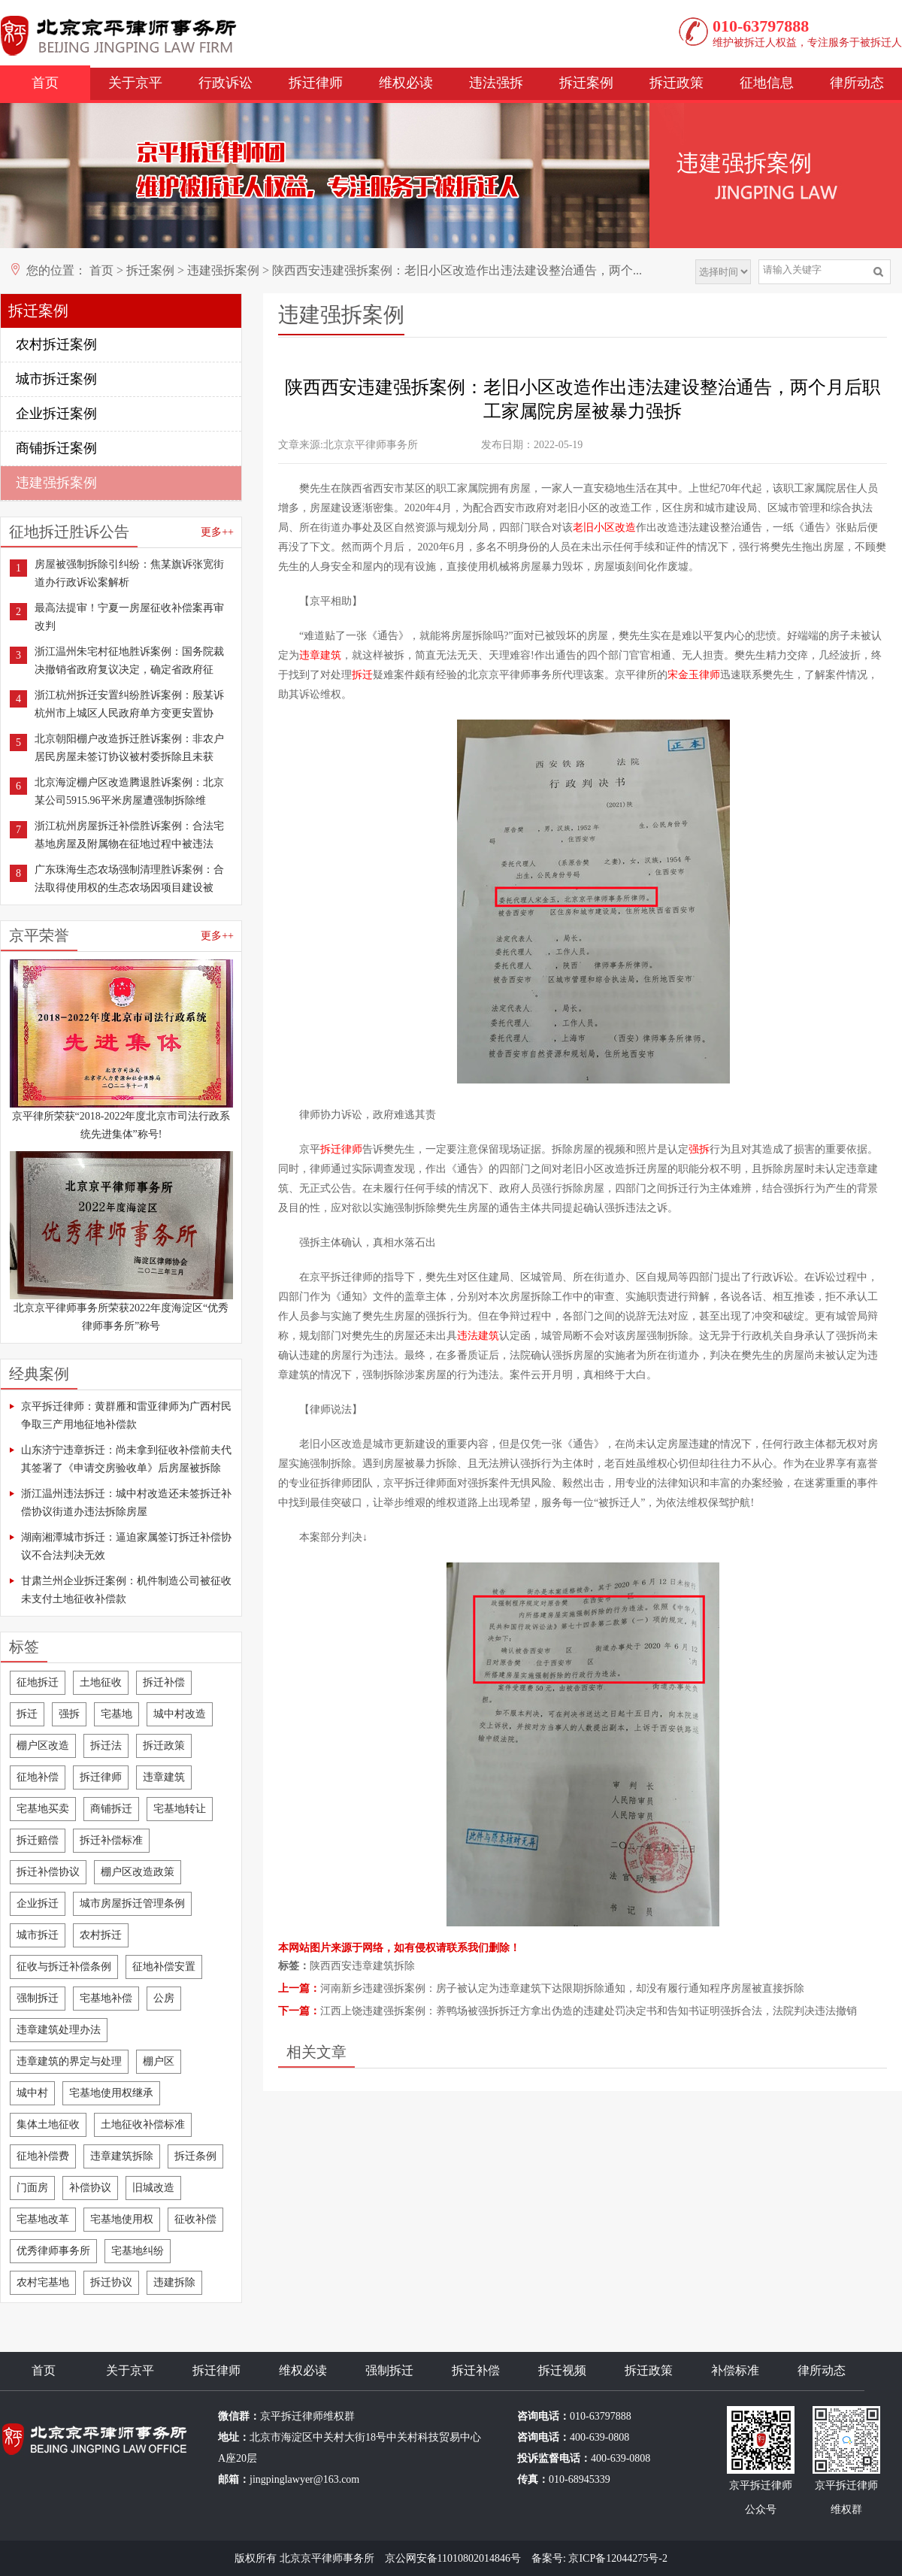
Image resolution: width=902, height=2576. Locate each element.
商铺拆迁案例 (56, 448)
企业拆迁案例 (56, 413)
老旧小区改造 (604, 527)
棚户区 (158, 2061)
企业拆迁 (38, 1903)
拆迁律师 (316, 82)
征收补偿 (195, 2219)
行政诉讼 (225, 82)
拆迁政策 (676, 82)
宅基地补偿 (106, 1998)
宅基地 (116, 1714)
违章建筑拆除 (121, 2156)
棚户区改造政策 (137, 1871)
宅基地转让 (179, 1808)
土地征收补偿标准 (143, 2124)
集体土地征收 (48, 2124)
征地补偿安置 (163, 1966)
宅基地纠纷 (137, 2250)
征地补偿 (38, 1777)
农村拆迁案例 (56, 344)
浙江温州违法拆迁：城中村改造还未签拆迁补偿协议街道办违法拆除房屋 (126, 1502)
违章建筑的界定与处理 (69, 2061)
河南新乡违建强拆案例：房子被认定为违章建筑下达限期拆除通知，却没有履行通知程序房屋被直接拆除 (562, 1988)
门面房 (32, 2187)
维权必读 (406, 82)
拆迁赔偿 (38, 1840)
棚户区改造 (43, 1745)
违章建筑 (164, 1777)
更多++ (217, 532)
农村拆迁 (101, 1935)
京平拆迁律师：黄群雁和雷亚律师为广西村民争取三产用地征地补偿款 (126, 1415)
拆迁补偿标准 (111, 1840)
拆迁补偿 (164, 1682)
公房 (163, 1998)
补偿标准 (735, 2370)
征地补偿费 (43, 2156)
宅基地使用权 (121, 2219)
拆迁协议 (111, 2282)
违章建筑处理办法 (59, 2029)
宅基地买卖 (43, 1808)
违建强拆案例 (223, 270)
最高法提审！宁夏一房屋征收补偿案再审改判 (129, 617)
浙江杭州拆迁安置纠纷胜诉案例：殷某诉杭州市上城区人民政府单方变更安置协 (129, 704)
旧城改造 (153, 2187)
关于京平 (135, 82)
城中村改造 (179, 1714)
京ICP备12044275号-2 (617, 2558)
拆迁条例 (195, 2156)
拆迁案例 (586, 82)
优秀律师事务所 (53, 2250)
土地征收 (101, 1682)
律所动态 (857, 82)
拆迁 (27, 1714)
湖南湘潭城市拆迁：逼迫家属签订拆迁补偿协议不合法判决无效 (126, 1546)
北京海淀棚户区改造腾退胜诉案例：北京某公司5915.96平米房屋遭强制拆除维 (129, 791)
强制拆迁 (38, 1998)
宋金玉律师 (693, 674)
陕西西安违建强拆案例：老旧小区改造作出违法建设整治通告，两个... (457, 270)
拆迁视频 (562, 2370)
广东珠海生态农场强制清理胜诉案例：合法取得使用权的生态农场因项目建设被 (129, 878)
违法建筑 (478, 1335)
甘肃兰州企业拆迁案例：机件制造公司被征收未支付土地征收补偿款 (126, 1590)
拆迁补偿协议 (48, 1871)
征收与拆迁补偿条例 (64, 1966)
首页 (45, 82)
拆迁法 (106, 1745)
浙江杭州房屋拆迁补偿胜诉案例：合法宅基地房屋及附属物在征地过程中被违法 (129, 835)
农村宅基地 (43, 2282)
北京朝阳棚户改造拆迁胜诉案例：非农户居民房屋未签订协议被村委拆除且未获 (129, 747)
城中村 (32, 2093)
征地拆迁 (38, 1682)
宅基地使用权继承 (111, 2093)
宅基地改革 (43, 2219)
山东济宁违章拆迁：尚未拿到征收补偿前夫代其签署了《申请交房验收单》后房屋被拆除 (126, 1459)
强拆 (69, 1714)
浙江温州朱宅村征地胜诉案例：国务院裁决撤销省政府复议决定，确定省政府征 (129, 660)
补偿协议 (90, 2187)
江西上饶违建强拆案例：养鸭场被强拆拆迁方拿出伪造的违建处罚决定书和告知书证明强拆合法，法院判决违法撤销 (588, 2011)
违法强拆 (496, 82)
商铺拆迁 (111, 1808)
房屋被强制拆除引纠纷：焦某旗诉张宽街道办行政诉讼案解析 (129, 573)
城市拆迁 (38, 1935)
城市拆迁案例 (56, 378)
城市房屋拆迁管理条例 (132, 1903)
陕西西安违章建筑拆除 (362, 1965)
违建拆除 (174, 2282)
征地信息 (767, 82)
